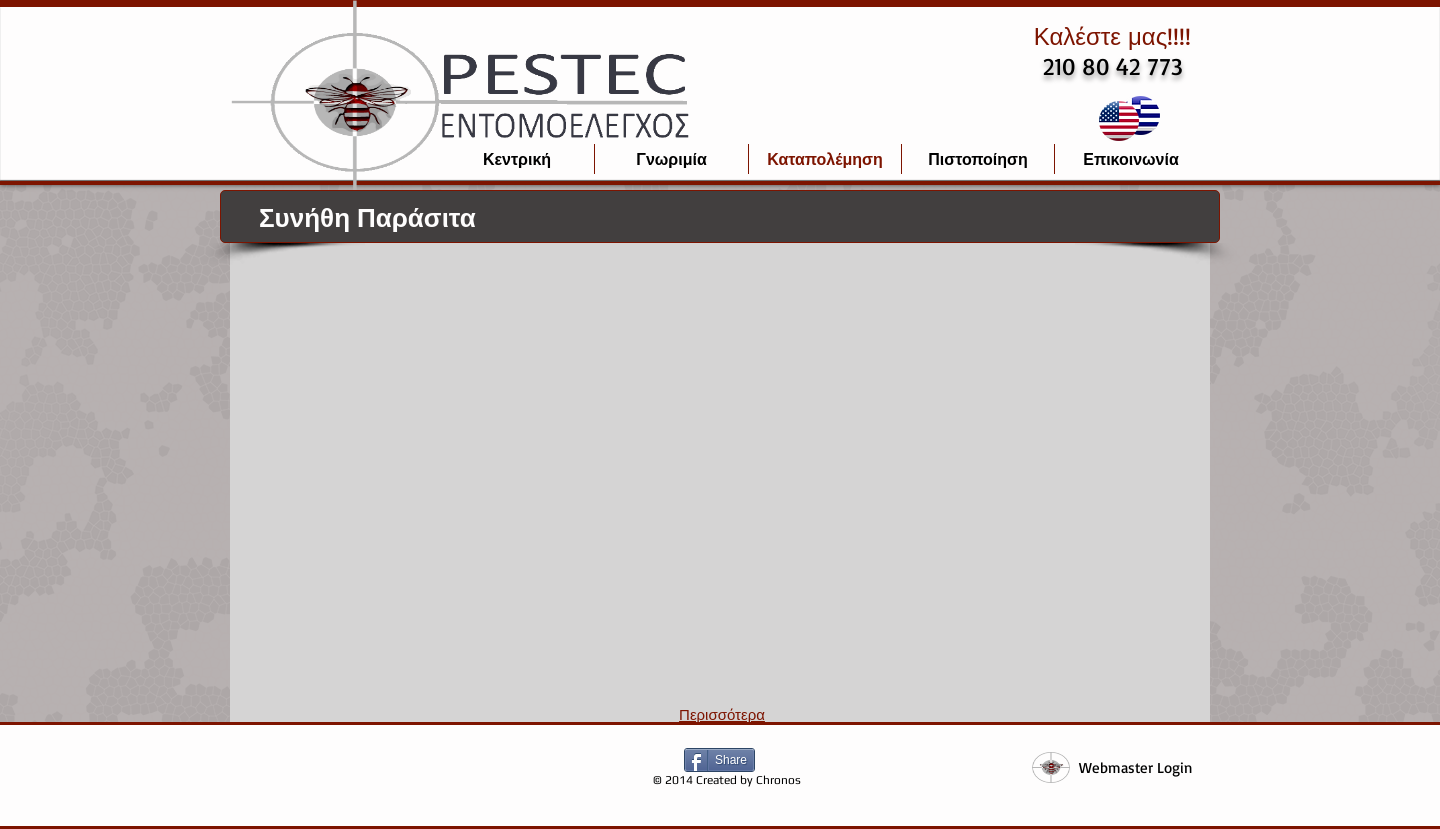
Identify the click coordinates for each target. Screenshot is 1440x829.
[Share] (719, 760)
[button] (369, 369)
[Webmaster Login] (1135, 767)
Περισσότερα (722, 714)
